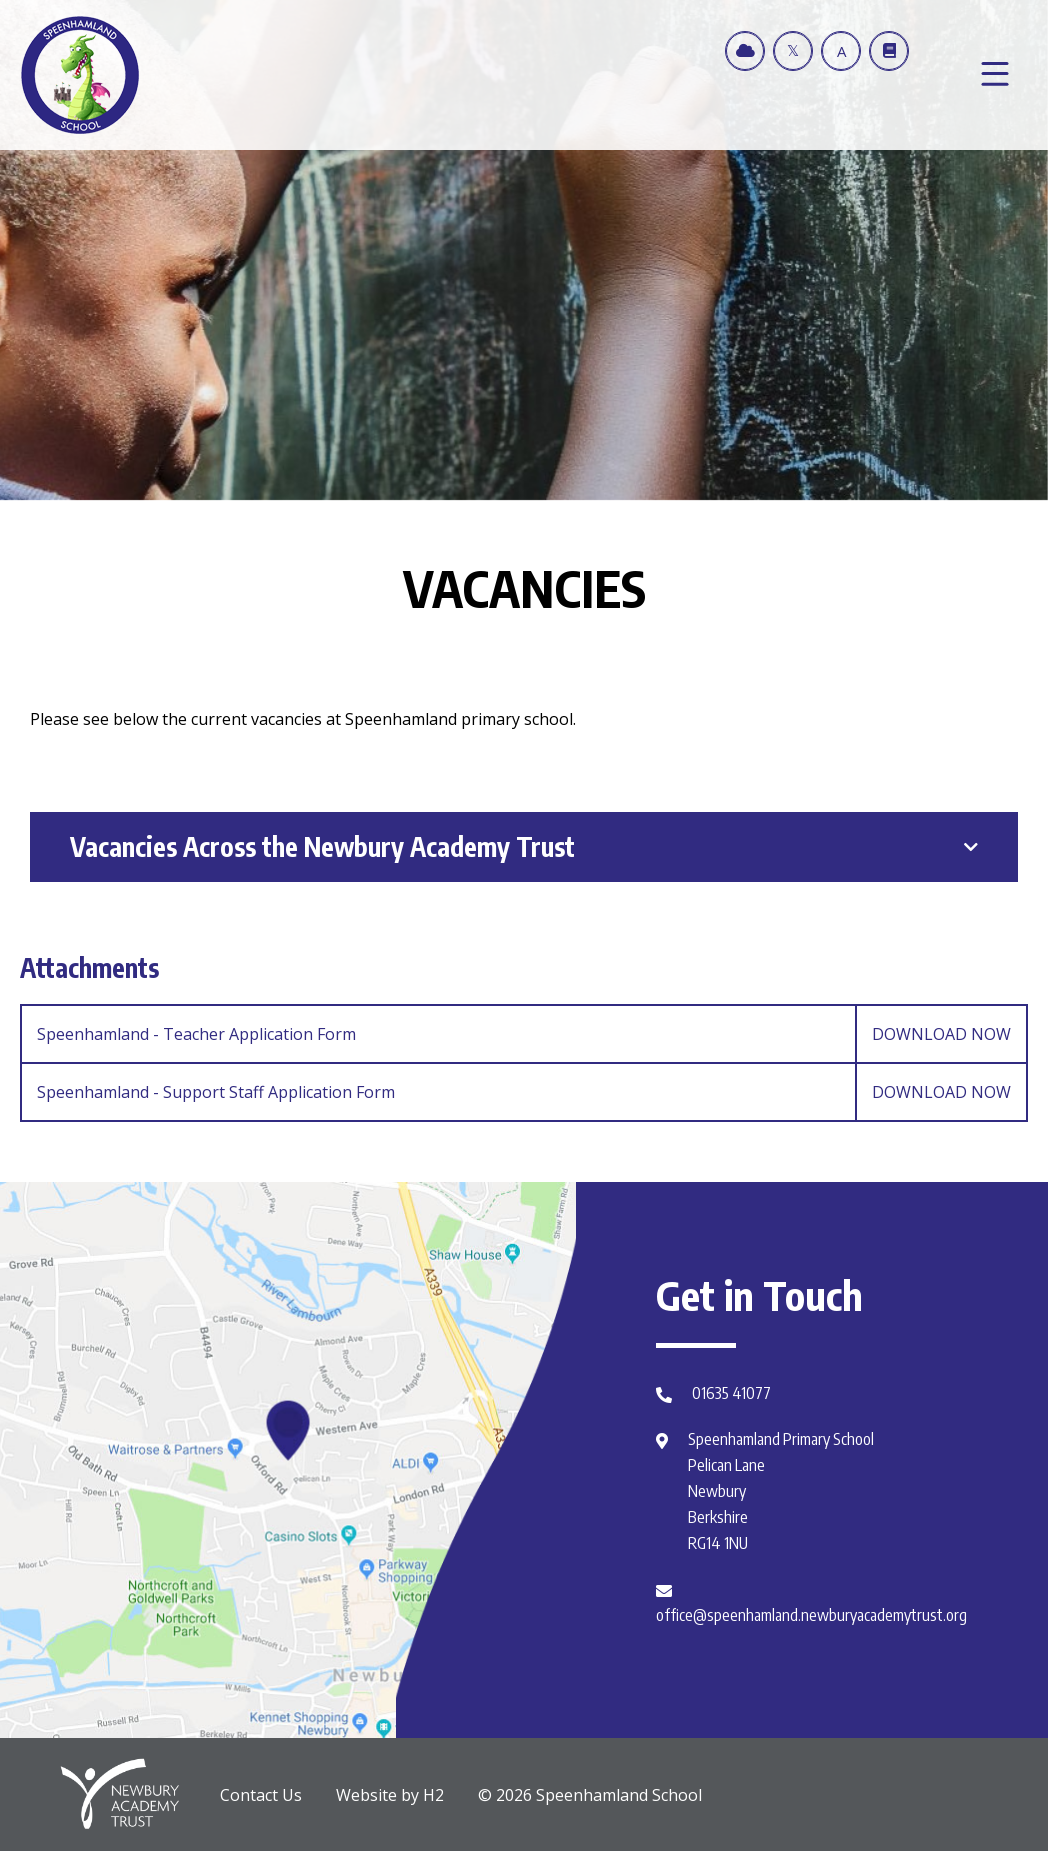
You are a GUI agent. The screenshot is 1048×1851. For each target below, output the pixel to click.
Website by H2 (390, 1795)
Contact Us (261, 1795)
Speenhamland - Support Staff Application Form (531, 1092)
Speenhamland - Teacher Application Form (531, 1034)
